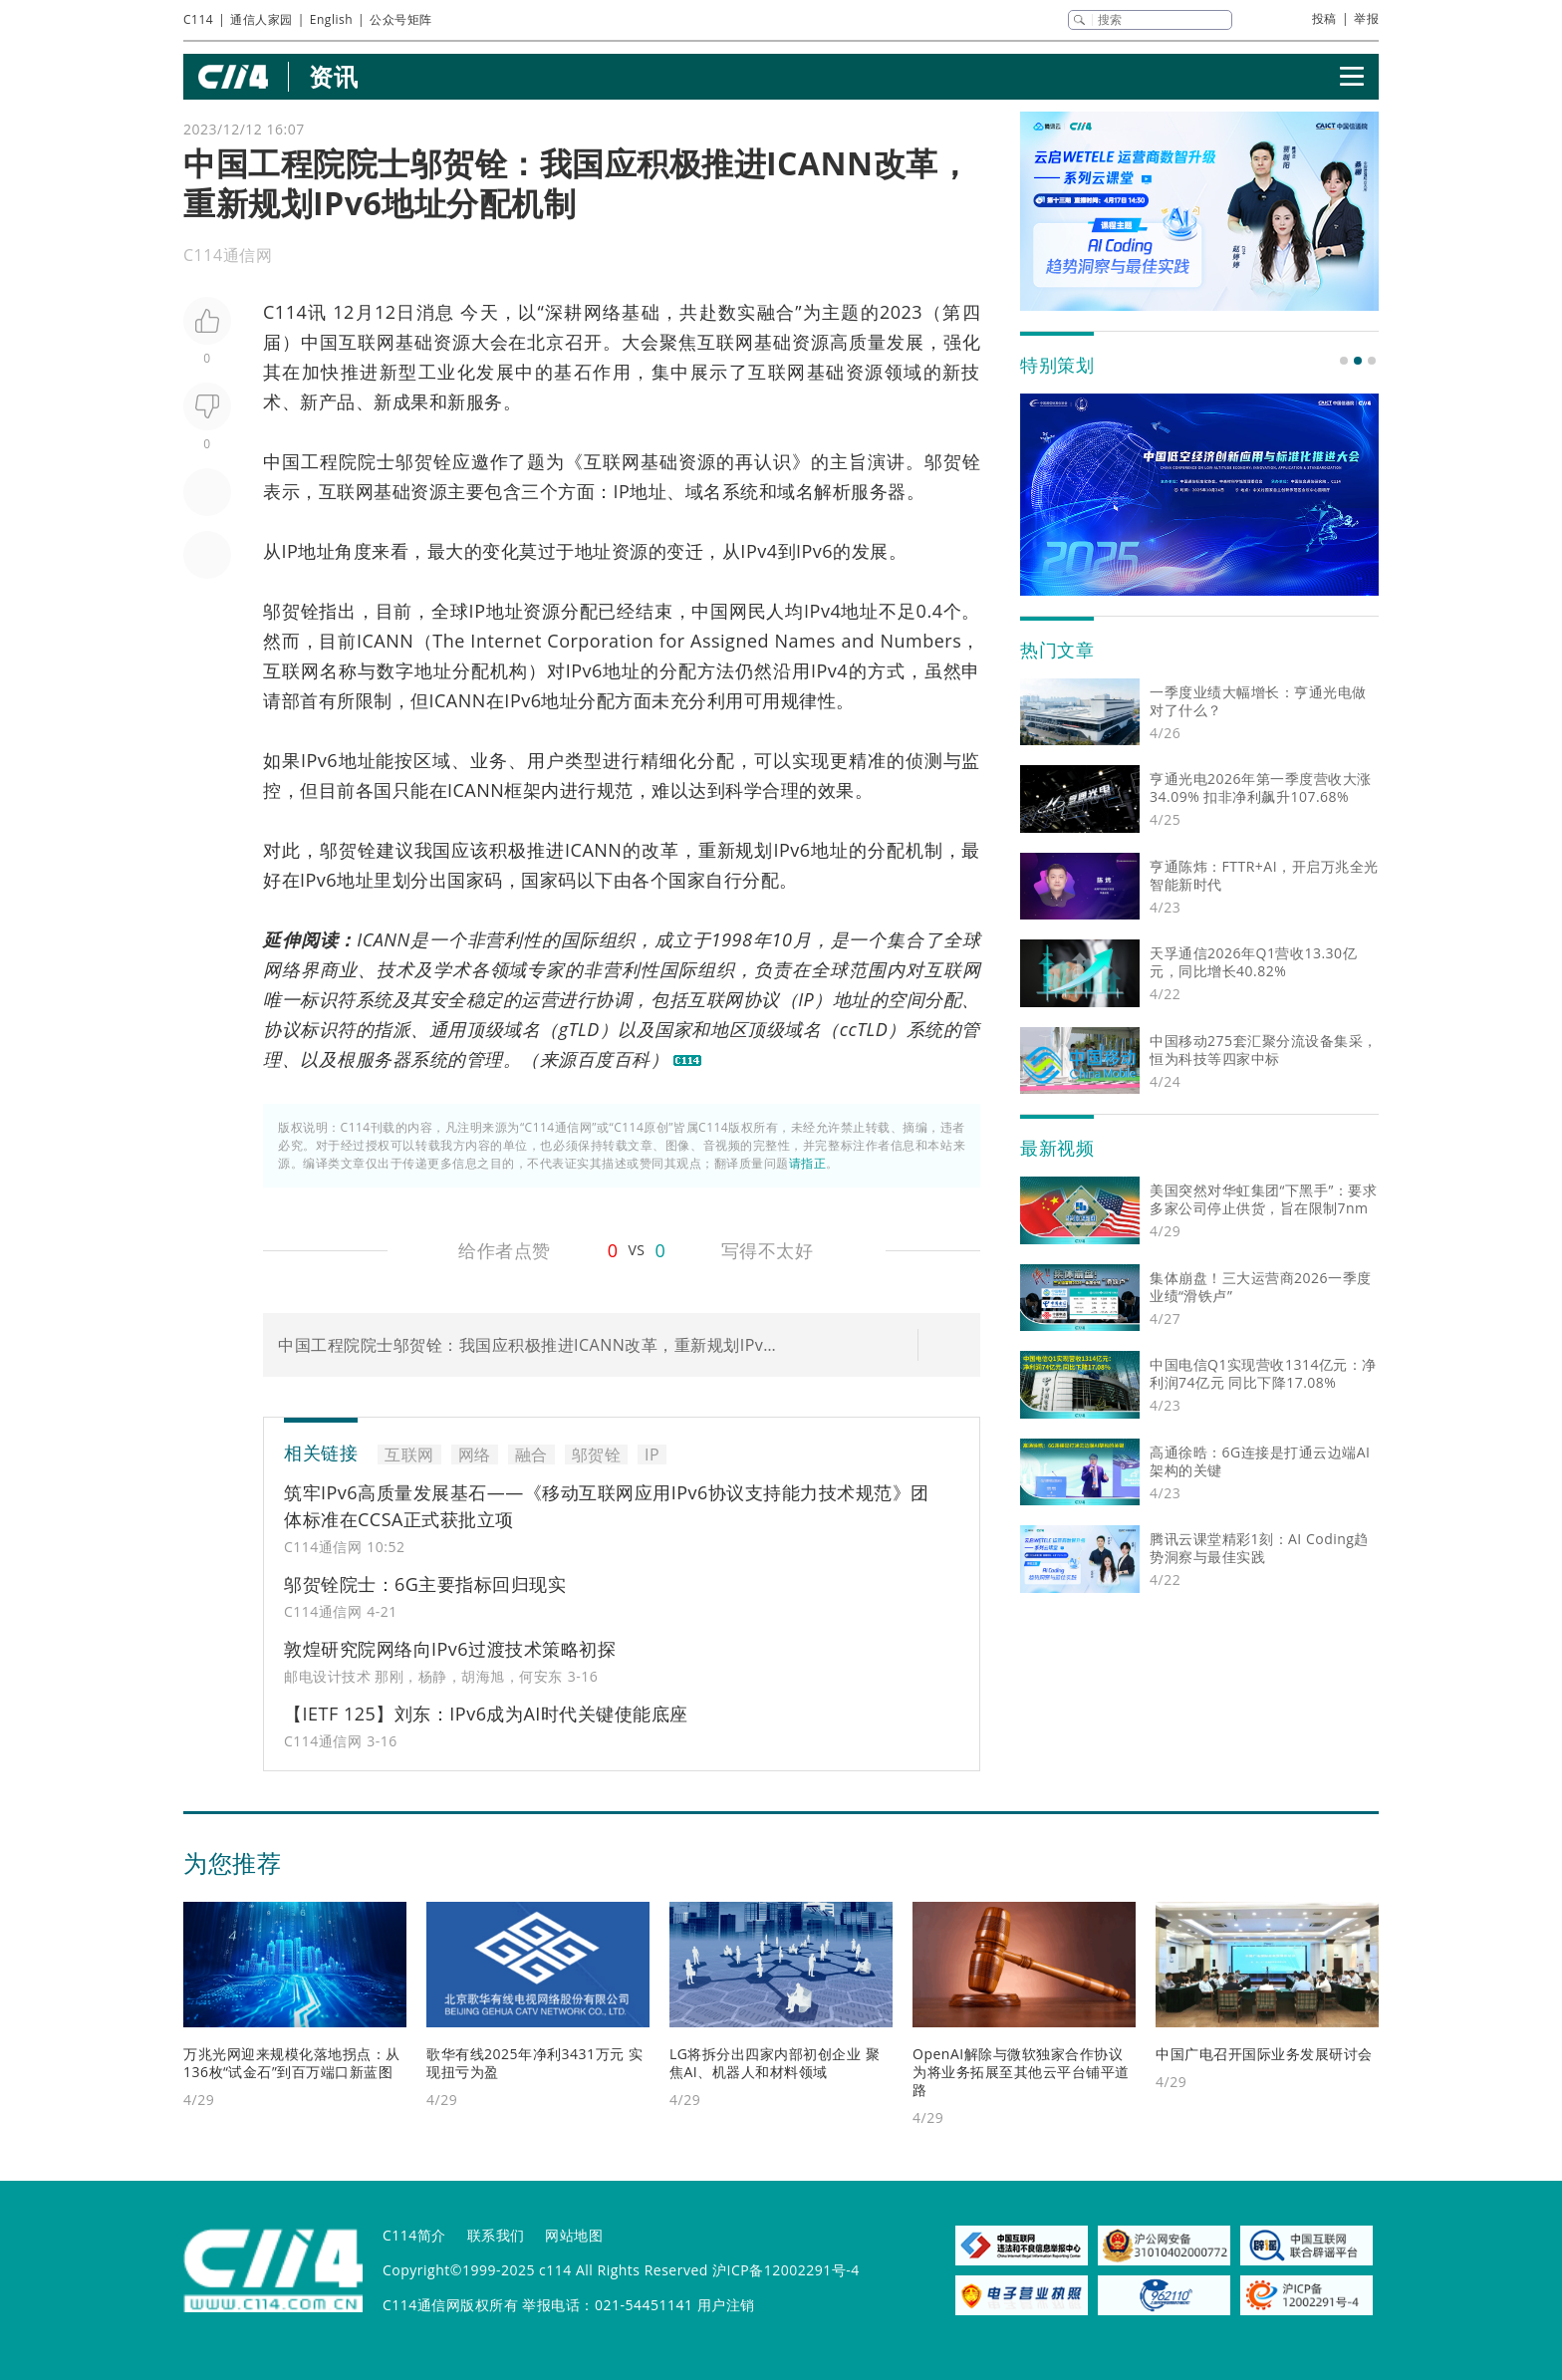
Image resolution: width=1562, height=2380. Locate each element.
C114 (198, 19)
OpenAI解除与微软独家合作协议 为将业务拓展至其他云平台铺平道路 (1021, 2071)
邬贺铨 (423, 461)
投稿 (1324, 18)
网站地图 (574, 2235)
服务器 (879, 491)
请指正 (808, 1163)
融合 (776, 312)
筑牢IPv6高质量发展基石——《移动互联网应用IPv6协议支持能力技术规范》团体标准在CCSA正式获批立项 (606, 1505)
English (331, 19)
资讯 (333, 76)
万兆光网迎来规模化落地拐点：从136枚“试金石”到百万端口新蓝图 (291, 2062)
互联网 (367, 342)
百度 (595, 1059)
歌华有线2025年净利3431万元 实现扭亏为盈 (534, 2062)
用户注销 (726, 2304)
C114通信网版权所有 (450, 2304)
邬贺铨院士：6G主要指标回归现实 (425, 1584)
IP (622, 491)
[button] (1344, 361)
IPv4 (758, 551)
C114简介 (414, 2235)
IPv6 (814, 551)
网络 (603, 312)
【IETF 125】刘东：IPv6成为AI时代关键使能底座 (486, 1713)
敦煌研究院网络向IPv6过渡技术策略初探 (450, 1649)
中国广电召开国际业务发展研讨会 (1264, 2053)
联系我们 (496, 2235)
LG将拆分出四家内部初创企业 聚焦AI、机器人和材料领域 (774, 2062)
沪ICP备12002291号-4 (786, 2269)
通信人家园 (261, 19)
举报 (1366, 18)
